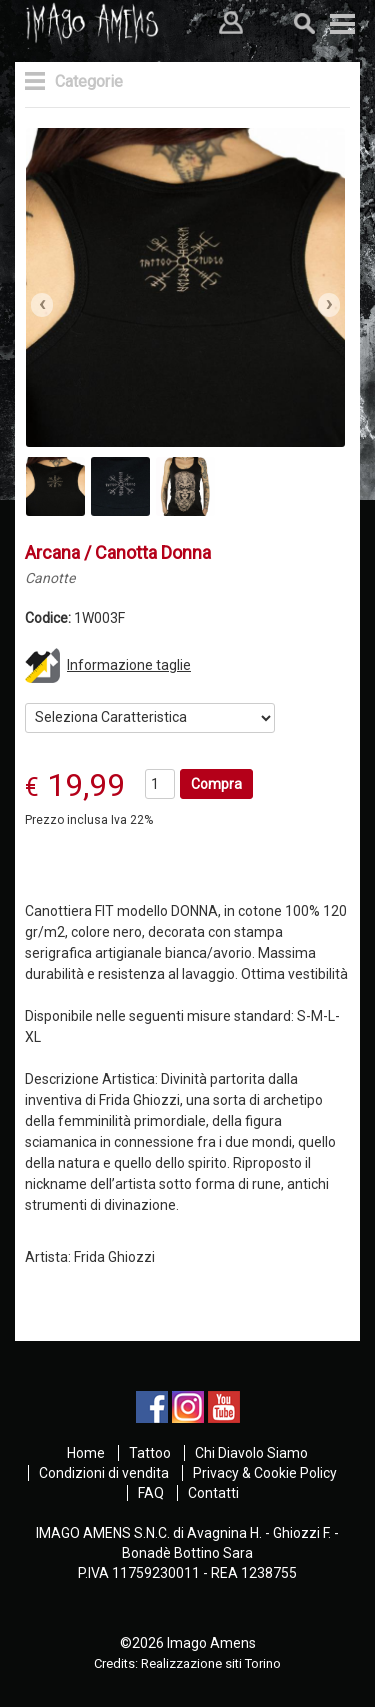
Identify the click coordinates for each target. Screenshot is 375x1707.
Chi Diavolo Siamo (251, 1453)
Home (86, 1453)
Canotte (50, 578)
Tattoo (150, 1453)
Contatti (213, 1493)
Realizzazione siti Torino (211, 1663)
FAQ (151, 1493)
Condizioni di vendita (104, 1473)
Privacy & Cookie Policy (265, 1473)
